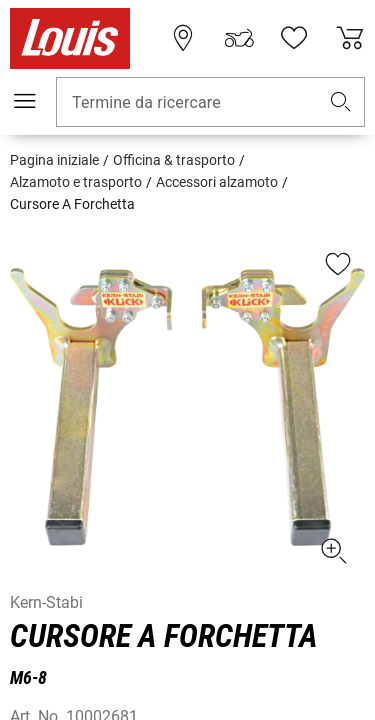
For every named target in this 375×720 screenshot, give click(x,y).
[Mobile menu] (25, 101)
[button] (341, 102)
